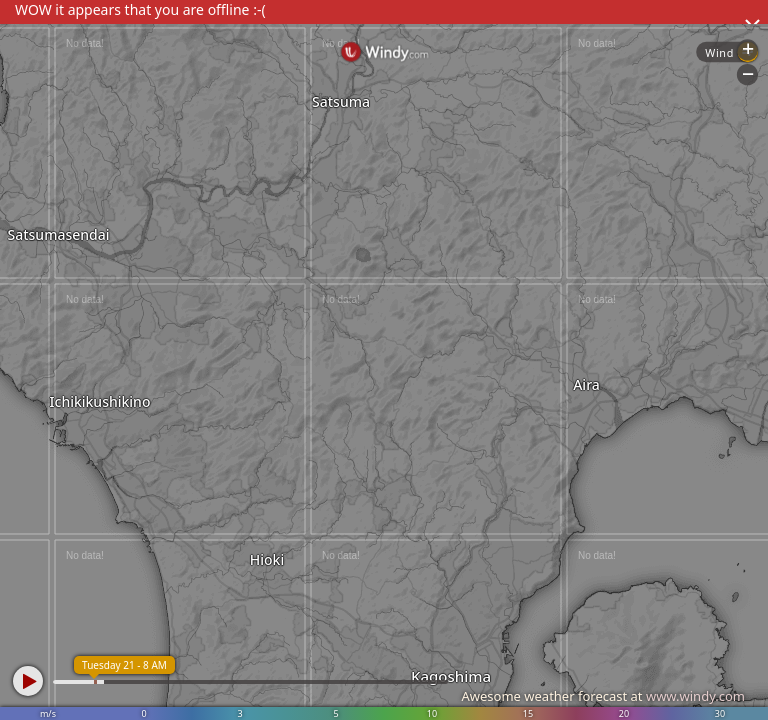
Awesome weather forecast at (603, 696)
